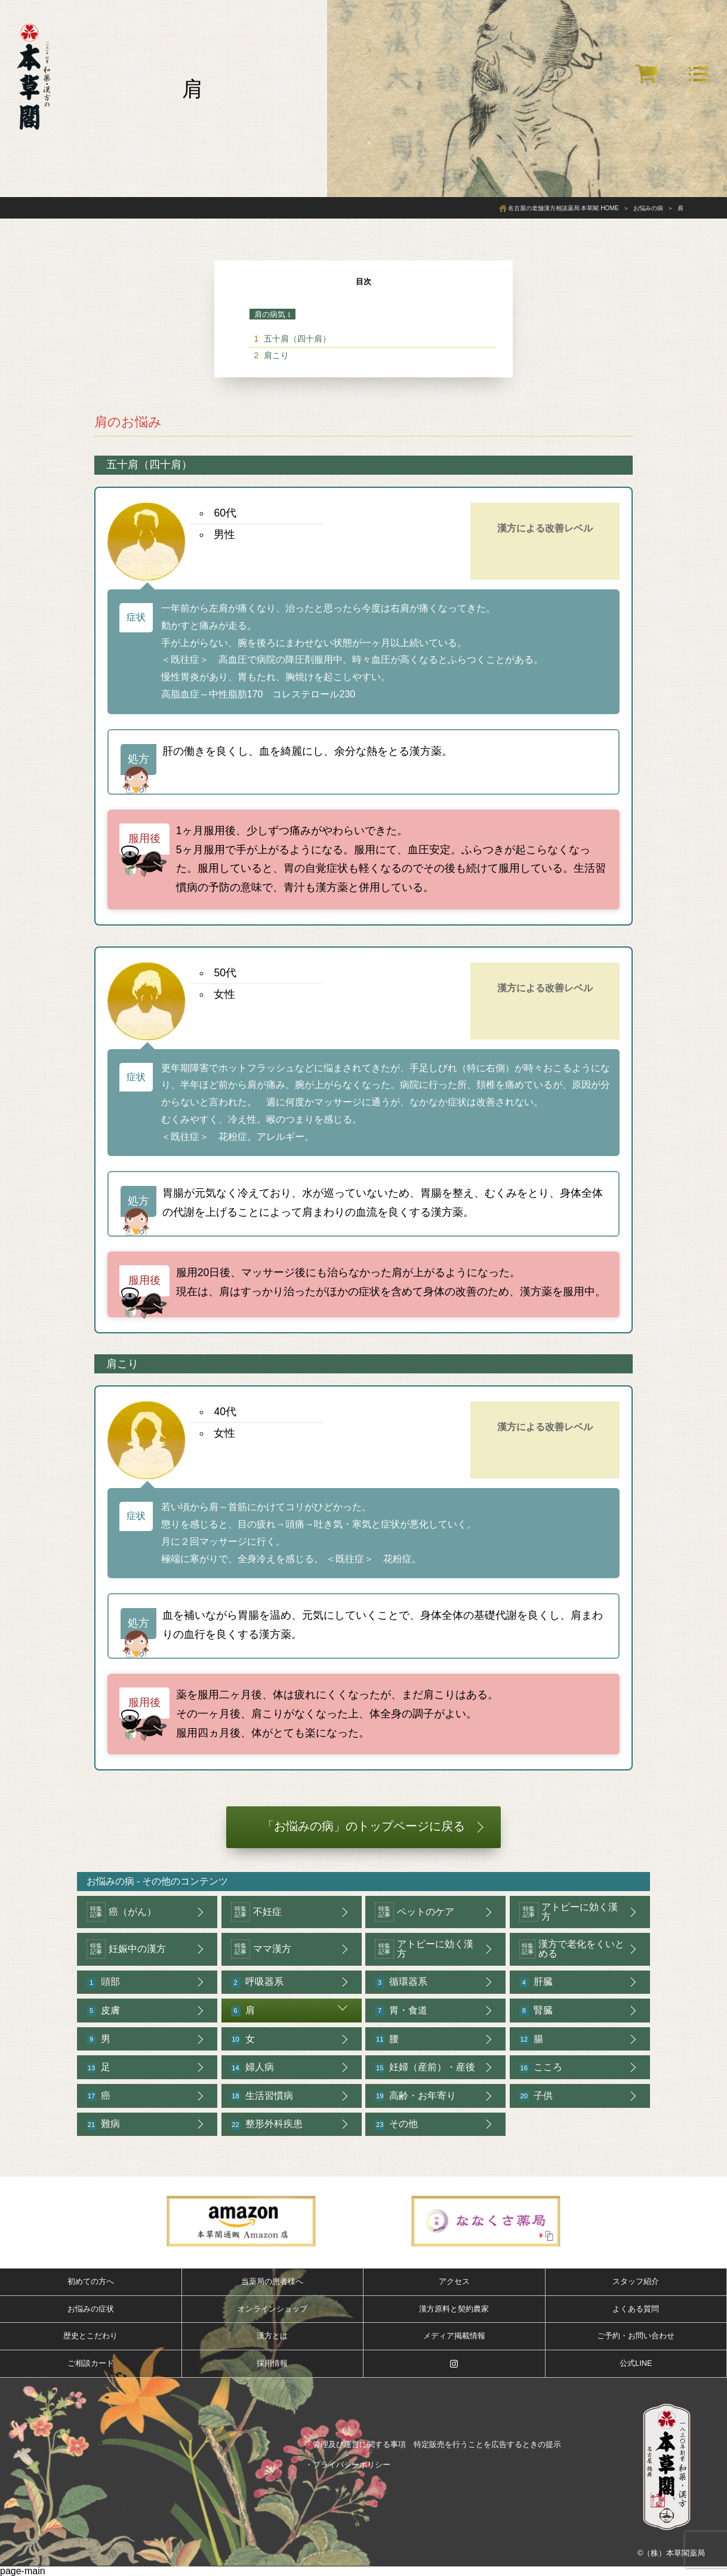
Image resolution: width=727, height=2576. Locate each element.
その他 (396, 2124)
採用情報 (272, 2363)
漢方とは (272, 2335)
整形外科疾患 (267, 2124)
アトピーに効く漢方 (568, 1912)
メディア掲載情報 (454, 2335)
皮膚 (103, 2010)
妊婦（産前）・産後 (425, 2067)
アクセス (454, 2281)
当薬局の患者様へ (272, 2281)
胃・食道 (401, 2010)
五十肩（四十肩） (297, 338)
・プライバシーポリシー (347, 2464)
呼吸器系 (257, 1982)
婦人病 (252, 2067)
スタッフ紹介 (635, 2281)
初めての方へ (90, 2281)
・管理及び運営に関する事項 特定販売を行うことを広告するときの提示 (433, 2444)
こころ (540, 2067)
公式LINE (636, 2363)
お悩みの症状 (90, 2308)
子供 (536, 2096)
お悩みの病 (110, 1881)
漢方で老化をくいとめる (572, 1949)
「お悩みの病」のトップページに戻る (363, 1826)
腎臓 (536, 2010)
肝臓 (536, 1982)
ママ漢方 (261, 1949)
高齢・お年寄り (415, 2096)
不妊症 (256, 1912)
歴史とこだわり (90, 2335)
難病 (103, 2124)
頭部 (103, 1982)
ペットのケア (414, 1912)
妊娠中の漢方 (126, 1949)
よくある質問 (635, 2308)
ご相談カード (90, 2363)
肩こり (276, 355)
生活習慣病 (262, 2096)
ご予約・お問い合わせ (635, 2335)
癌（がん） (121, 1912)
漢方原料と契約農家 (454, 2308)
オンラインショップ (272, 2308)
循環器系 (401, 1982)
